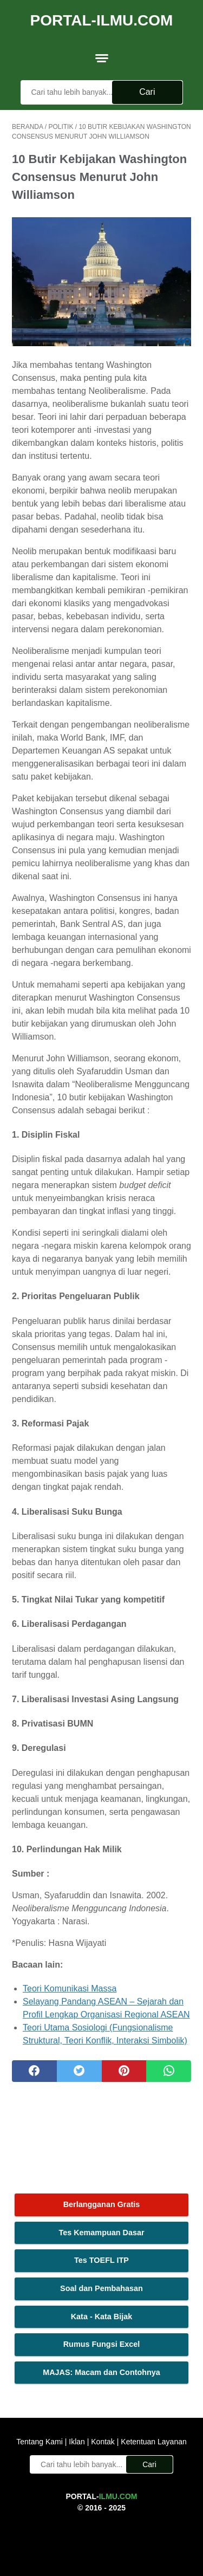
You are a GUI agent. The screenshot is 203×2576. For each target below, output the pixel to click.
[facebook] (34, 2071)
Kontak (102, 2441)
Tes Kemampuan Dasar (101, 2232)
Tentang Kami (40, 2441)
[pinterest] (124, 2071)
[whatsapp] (168, 2071)
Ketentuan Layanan (152, 2441)
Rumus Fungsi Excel (101, 2344)
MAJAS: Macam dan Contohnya (101, 2372)
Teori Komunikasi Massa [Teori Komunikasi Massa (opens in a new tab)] (69, 1988)
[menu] (102, 58)
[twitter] (79, 2071)
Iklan (77, 2441)
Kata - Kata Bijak (102, 2316)
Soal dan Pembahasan (101, 2288)
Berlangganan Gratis (101, 2204)
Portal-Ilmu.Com (101, 20)
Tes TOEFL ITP (101, 2260)
